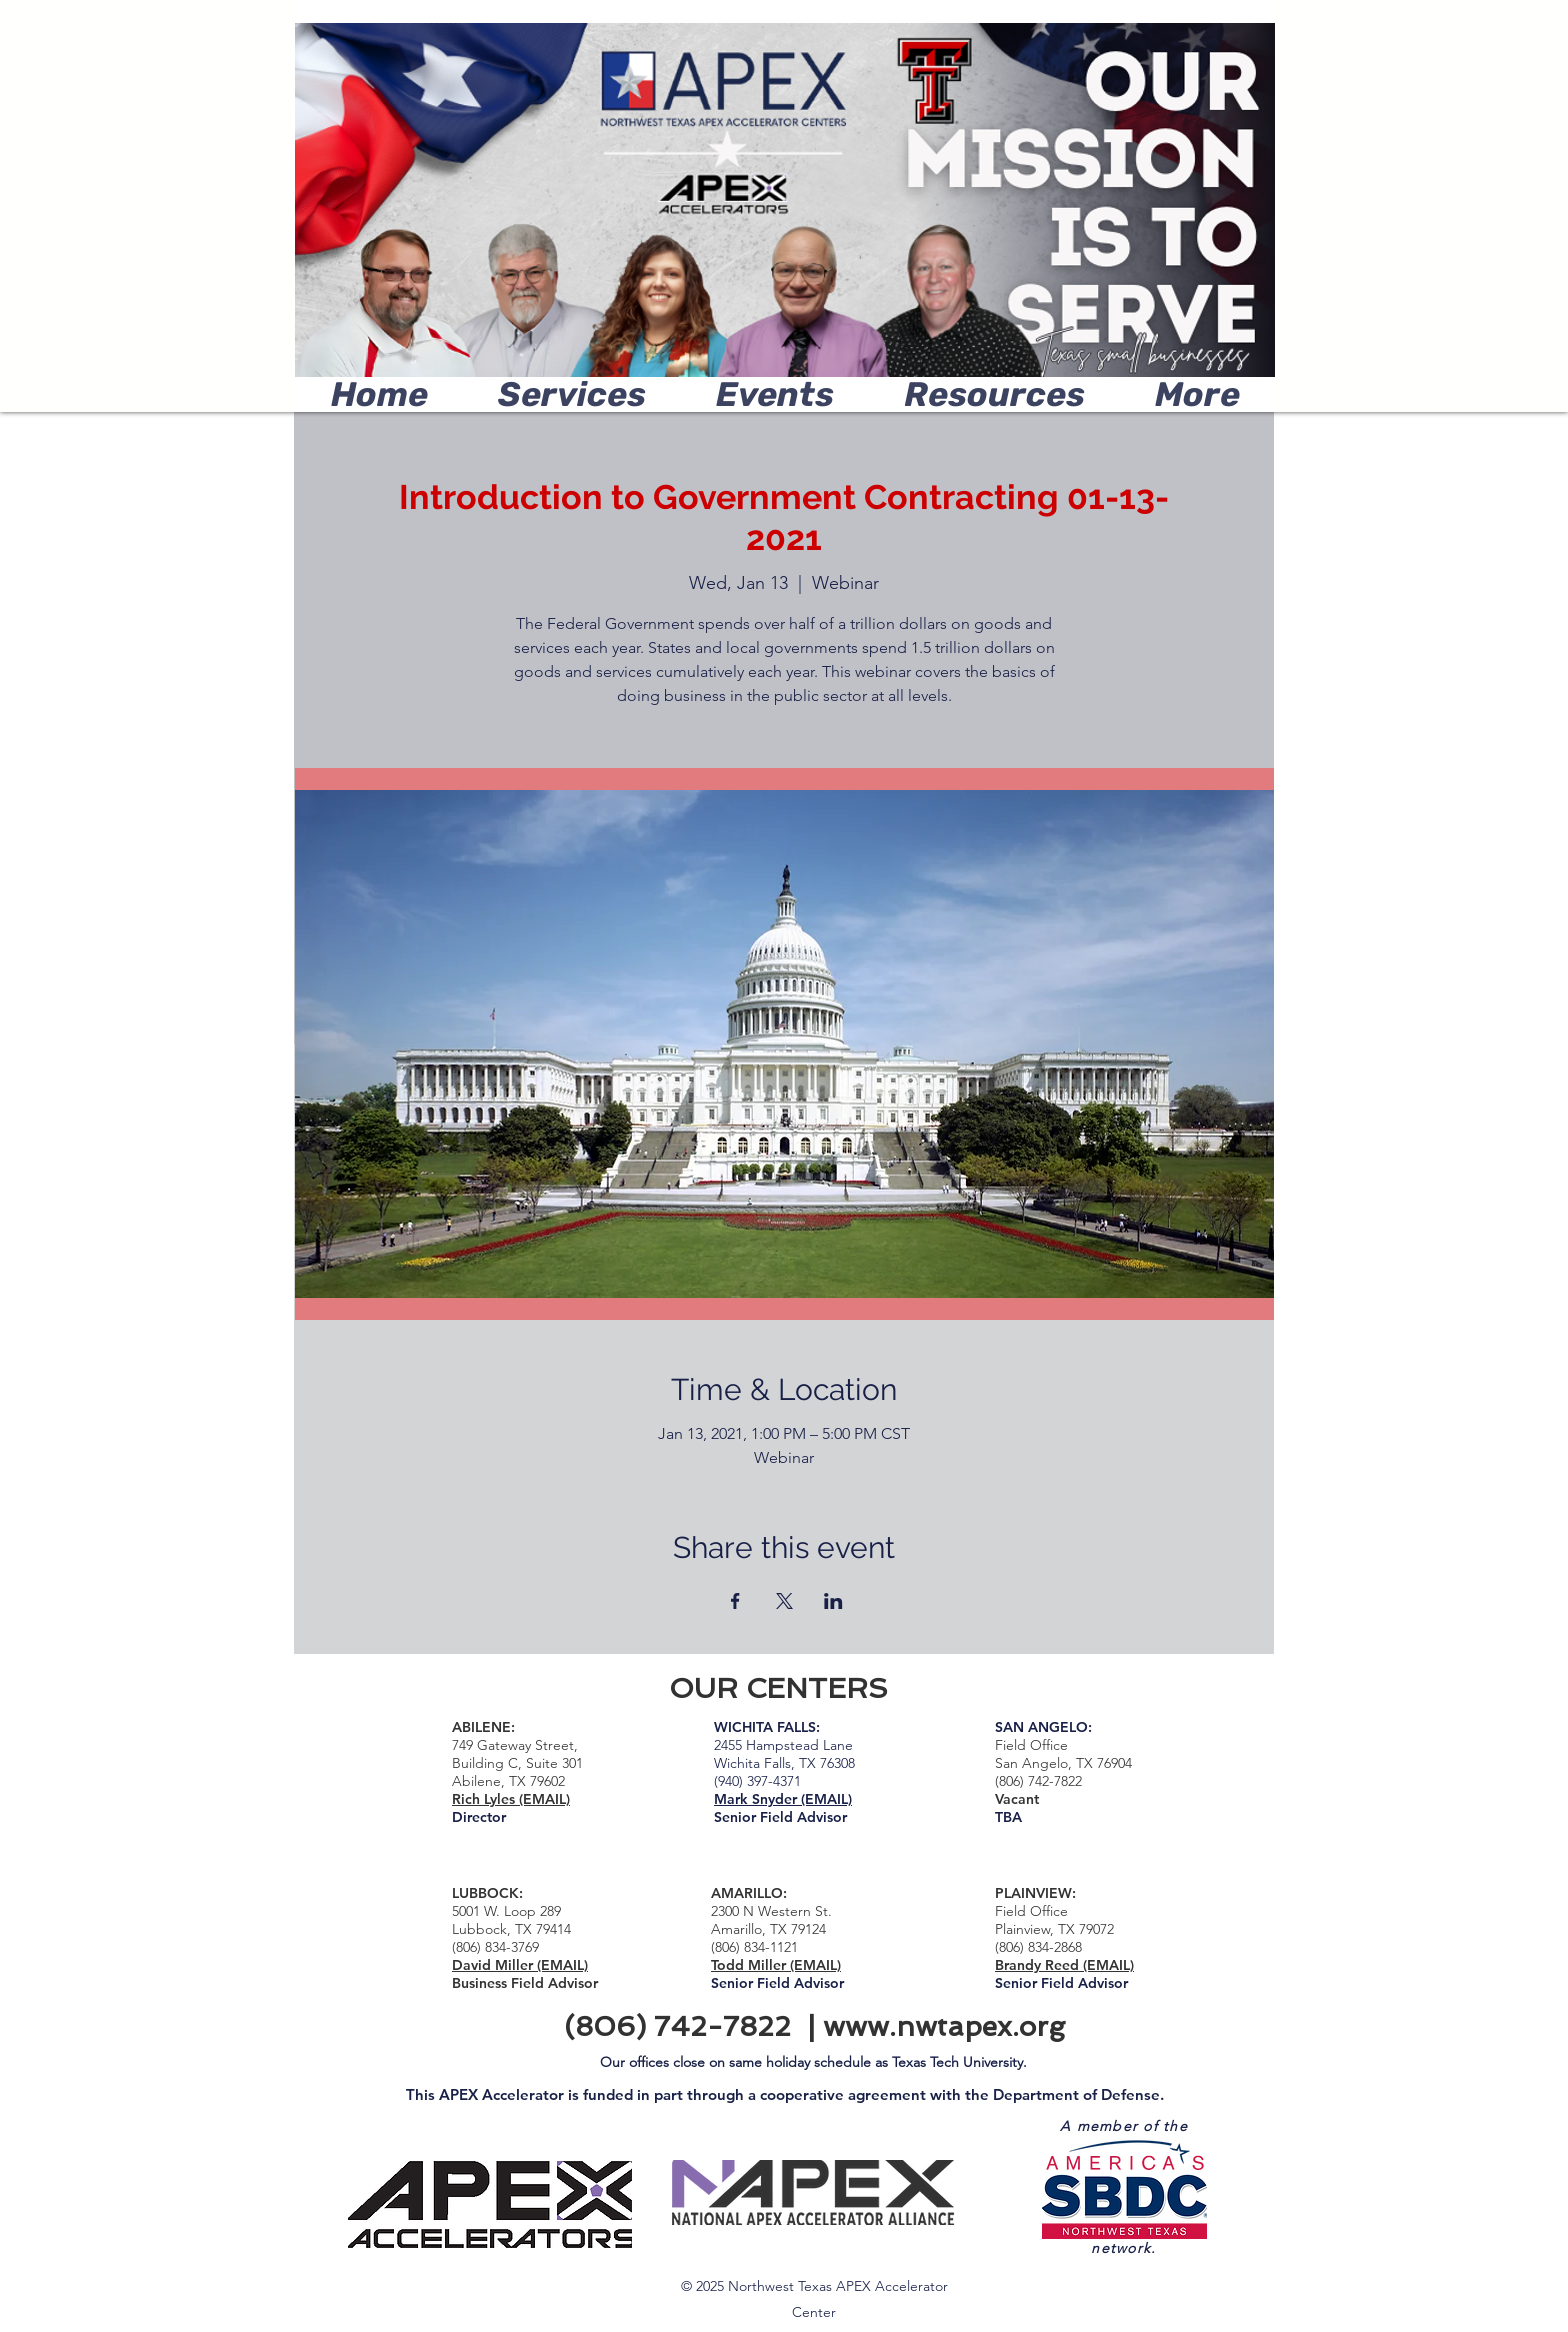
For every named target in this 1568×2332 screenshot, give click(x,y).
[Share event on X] (784, 1601)
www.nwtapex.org (944, 2026)
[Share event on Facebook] (735, 1601)
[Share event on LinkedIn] (833, 1601)
